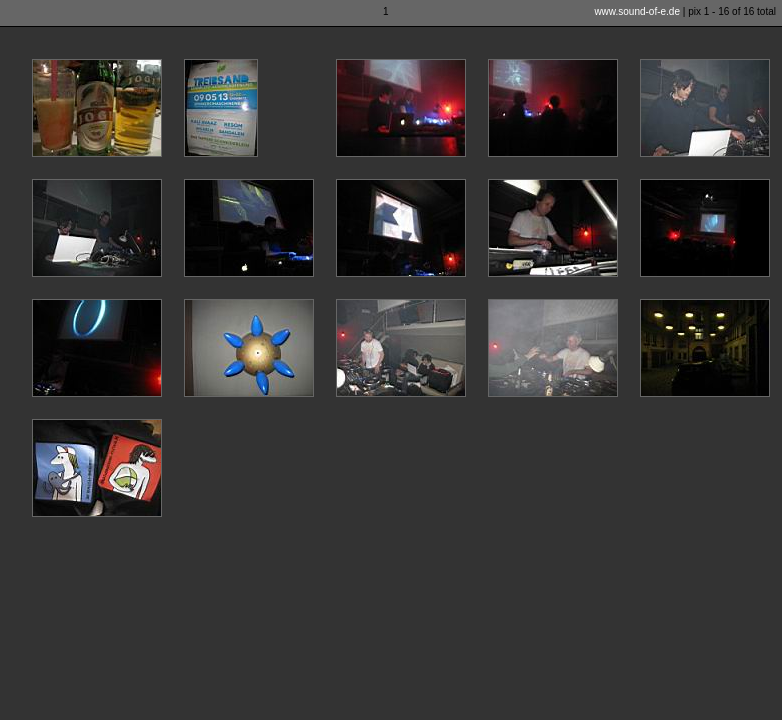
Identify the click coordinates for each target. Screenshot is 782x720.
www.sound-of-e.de (637, 11)
